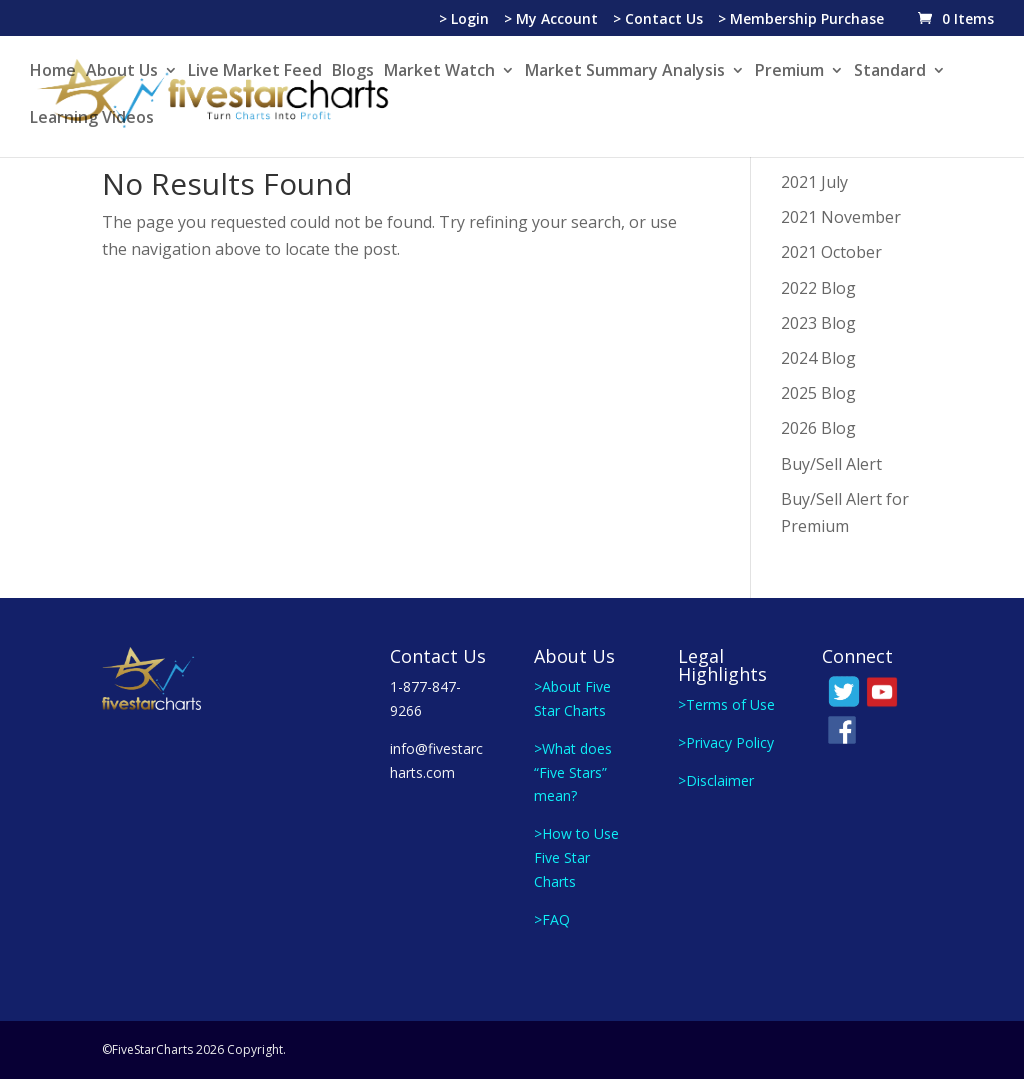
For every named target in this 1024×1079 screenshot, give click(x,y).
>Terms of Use (726, 704)
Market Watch (439, 72)
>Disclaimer (716, 780)
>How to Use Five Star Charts (576, 857)
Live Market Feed (255, 72)
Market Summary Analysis (625, 72)
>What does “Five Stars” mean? (573, 772)
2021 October (831, 252)
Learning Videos (92, 119)
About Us (122, 72)
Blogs (353, 72)
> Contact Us (658, 20)
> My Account (551, 20)
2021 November (841, 217)
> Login (464, 20)
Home (53, 72)
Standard (890, 72)
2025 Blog (818, 393)
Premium (789, 72)
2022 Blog (818, 288)
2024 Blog (818, 358)
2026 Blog (818, 428)
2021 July (814, 182)
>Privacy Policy (726, 742)
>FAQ (552, 919)
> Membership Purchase (801, 20)
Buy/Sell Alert (831, 464)
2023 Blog (818, 323)
